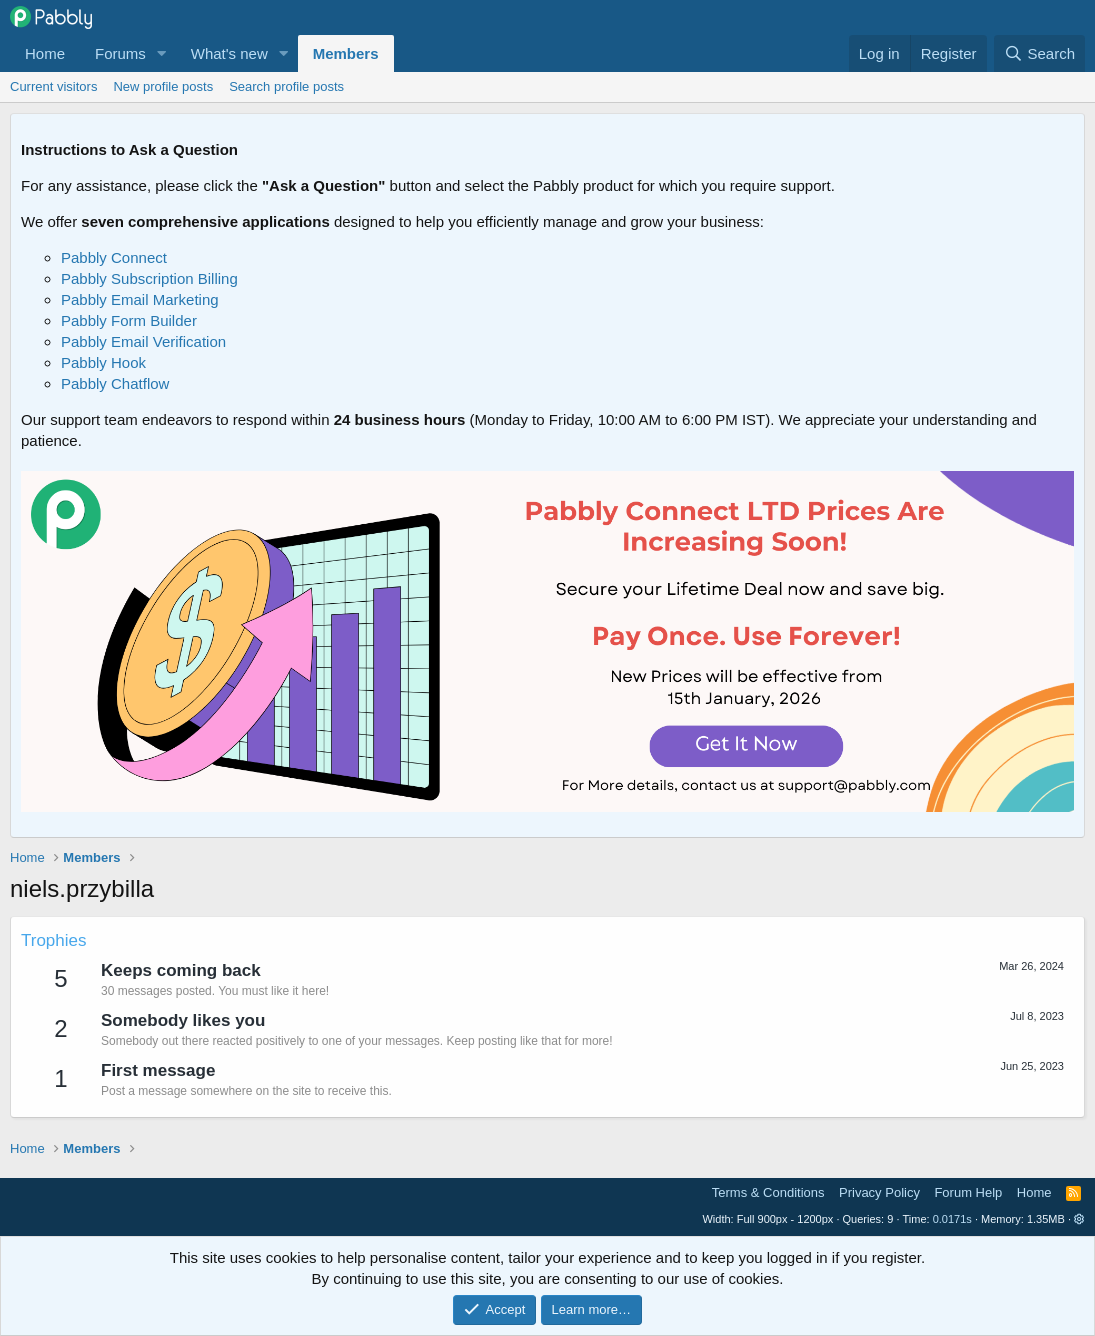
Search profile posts (286, 86)
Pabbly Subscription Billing (149, 278)
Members (346, 53)
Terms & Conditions (768, 1192)
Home (45, 53)
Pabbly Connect (114, 257)
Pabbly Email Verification (143, 341)
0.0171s (952, 1219)
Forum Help (968, 1192)
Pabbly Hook (103, 362)
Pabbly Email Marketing (140, 299)
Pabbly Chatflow (115, 383)
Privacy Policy (879, 1192)
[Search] (1039, 53)
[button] (162, 53)
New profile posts (163, 86)
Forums (120, 53)
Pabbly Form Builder (129, 320)
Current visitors (53, 86)
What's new (229, 53)
